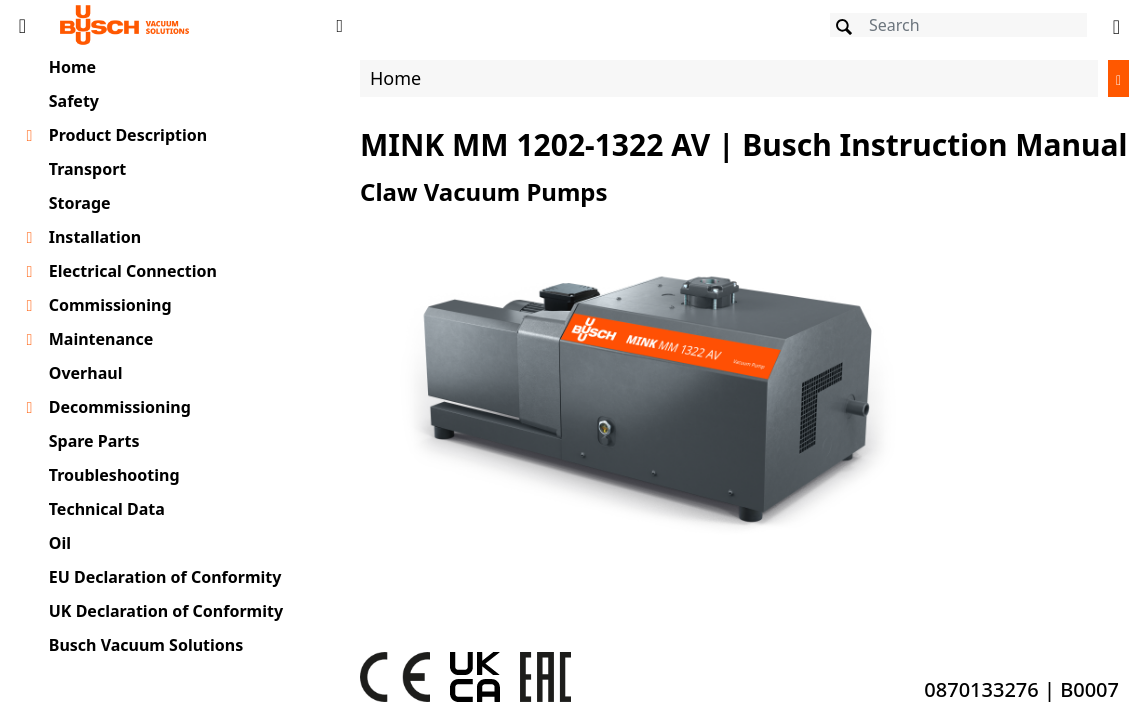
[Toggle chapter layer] (29, 136)
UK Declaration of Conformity (166, 611)
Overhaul (86, 373)
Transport (88, 169)
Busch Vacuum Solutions (146, 645)
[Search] (958, 25)
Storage (80, 203)
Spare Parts (94, 441)
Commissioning (110, 305)
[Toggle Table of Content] (22, 25)
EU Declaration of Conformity (165, 577)
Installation (95, 237)
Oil (60, 543)
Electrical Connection (133, 271)
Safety (74, 101)
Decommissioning (120, 407)
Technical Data (107, 509)
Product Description (128, 135)
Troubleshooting (114, 475)
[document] (744, 383)
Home (72, 67)
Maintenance (101, 339)
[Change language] (1116, 25)
